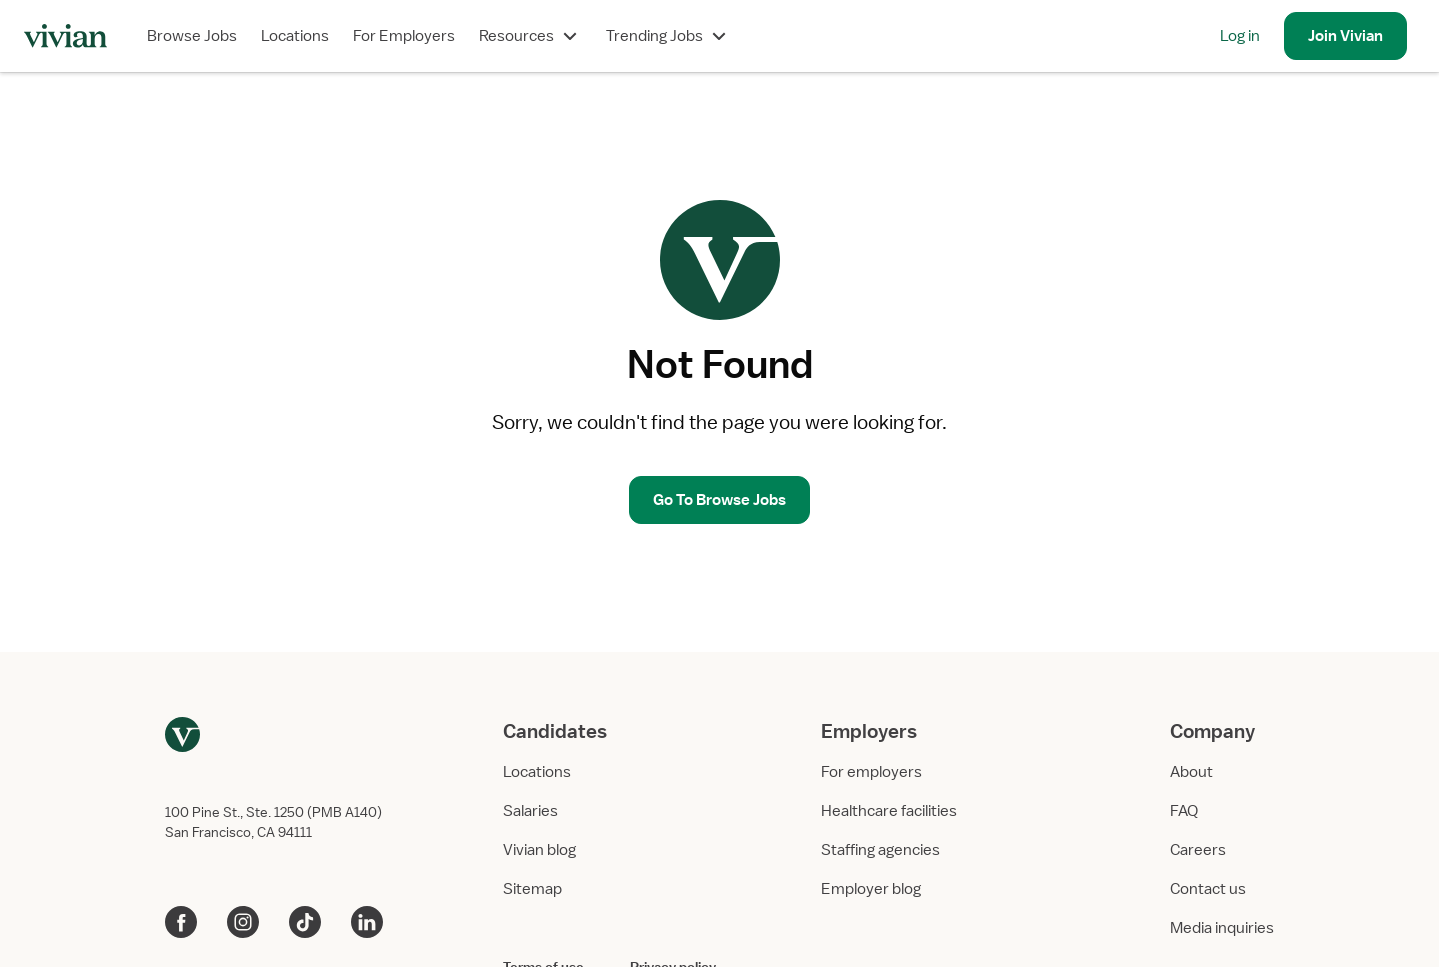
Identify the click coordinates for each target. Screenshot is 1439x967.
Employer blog (871, 889)
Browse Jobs (192, 36)
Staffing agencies (880, 850)
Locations (295, 36)
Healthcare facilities (889, 811)
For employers (871, 772)
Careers (1198, 850)
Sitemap (532, 889)
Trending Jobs (668, 36)
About (1191, 772)
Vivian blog (539, 850)
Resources (530, 36)
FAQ (1184, 811)
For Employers (404, 36)
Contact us (1208, 889)
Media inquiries (1222, 928)
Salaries (530, 811)
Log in (1240, 36)
